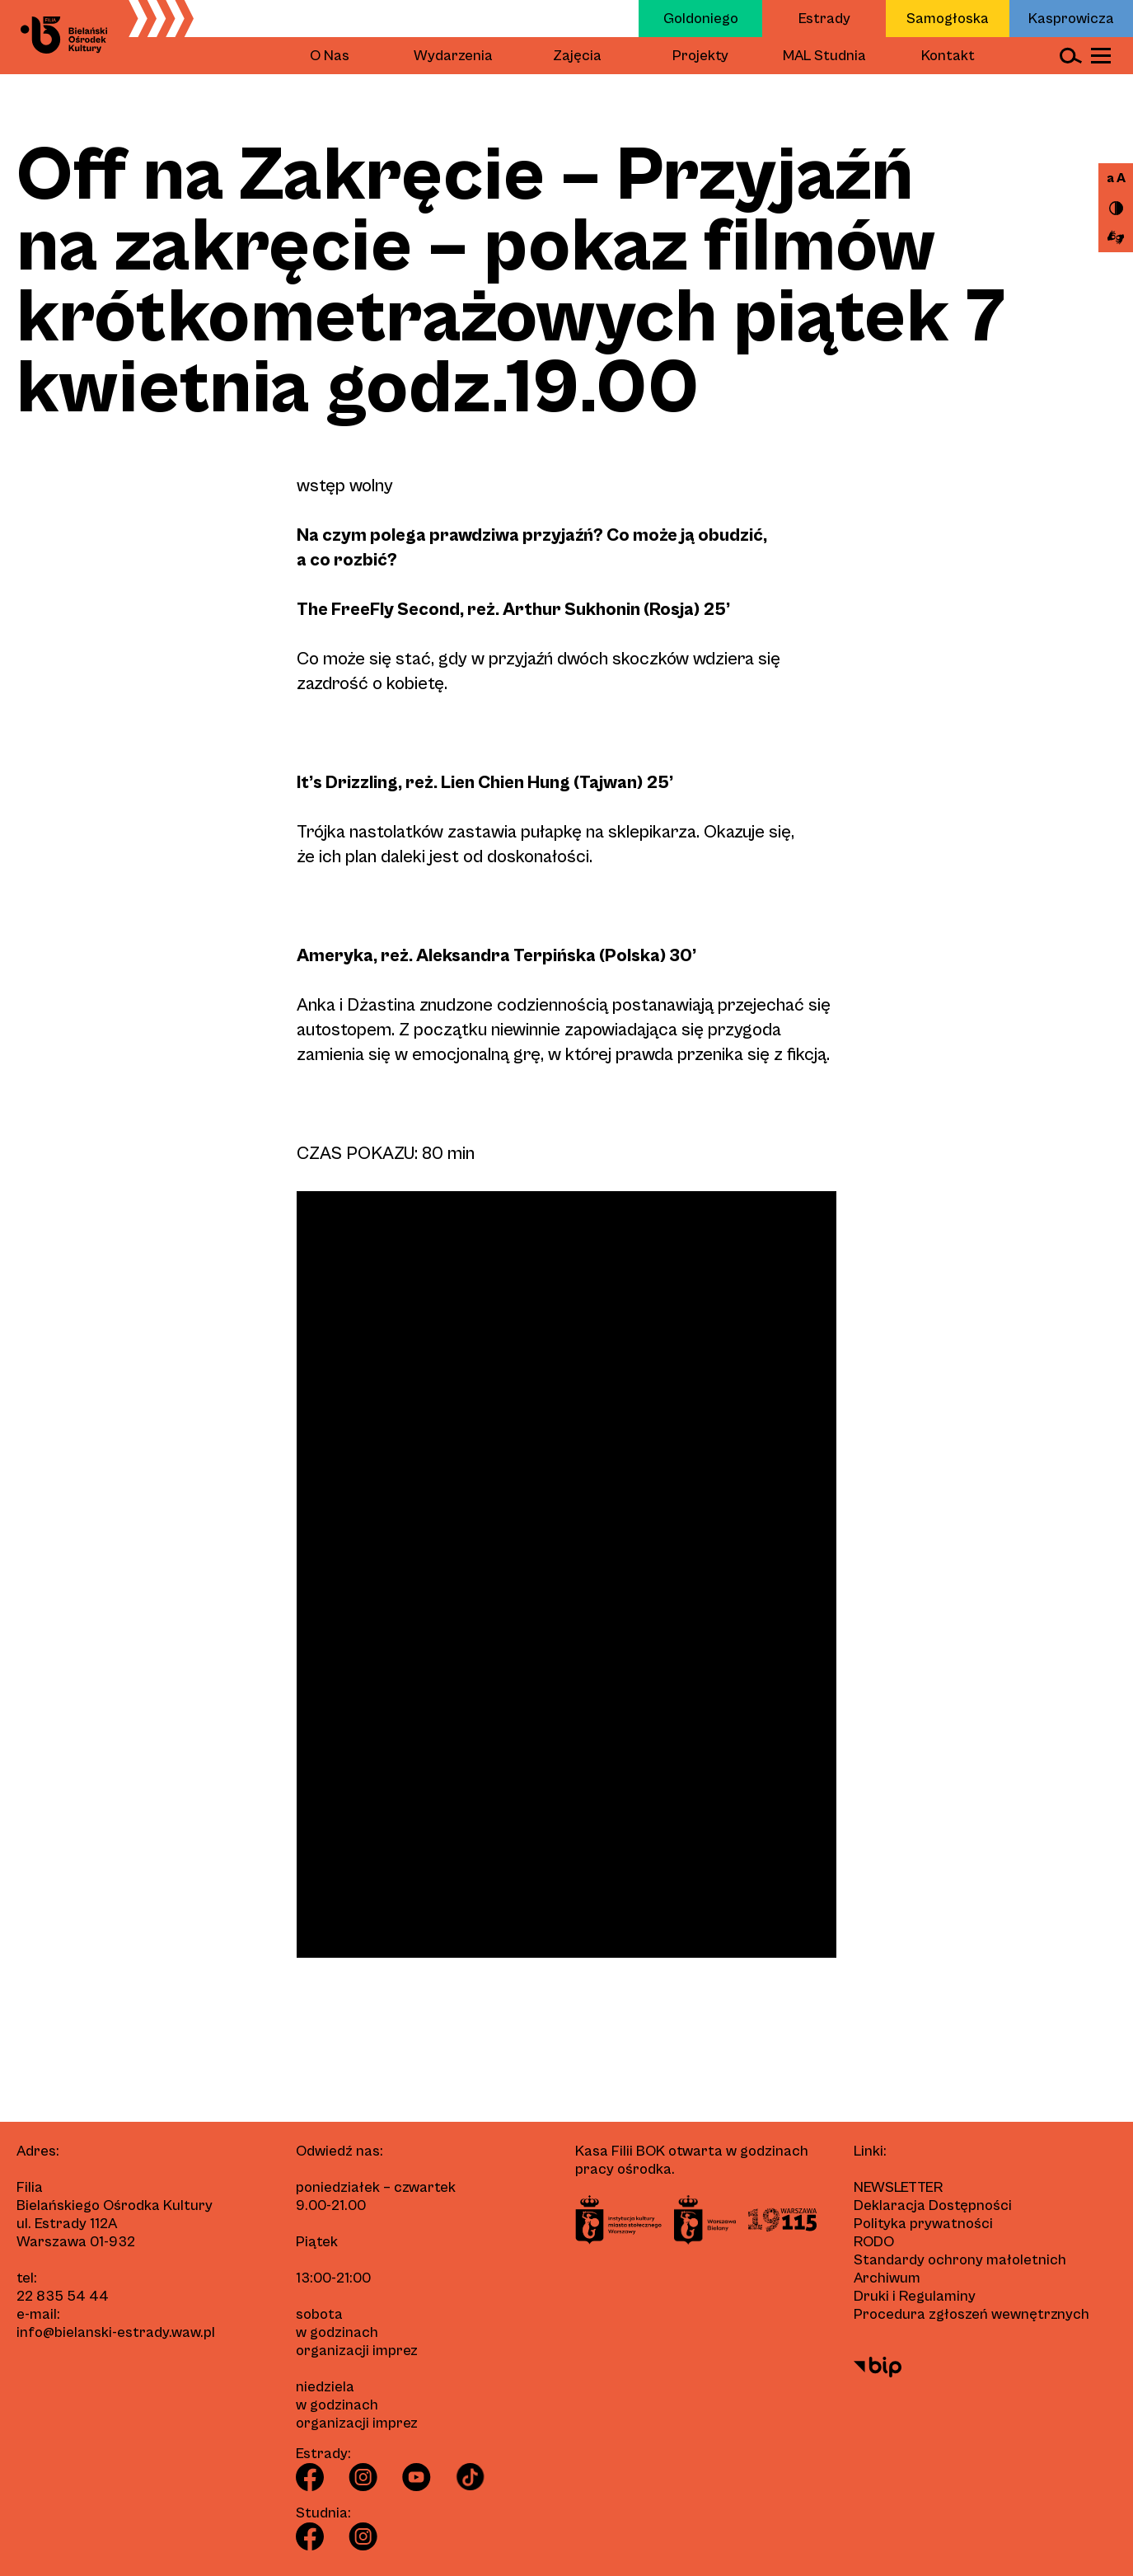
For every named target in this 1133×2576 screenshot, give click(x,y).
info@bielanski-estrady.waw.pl (115, 2332)
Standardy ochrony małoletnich (960, 2260)
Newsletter (898, 2187)
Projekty (700, 55)
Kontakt (948, 55)
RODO (874, 2241)
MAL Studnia (824, 55)
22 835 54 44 (62, 2296)
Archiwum (887, 2278)
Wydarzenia (453, 55)
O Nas (329, 55)
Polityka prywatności (923, 2223)
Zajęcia (577, 55)
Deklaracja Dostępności (933, 2205)
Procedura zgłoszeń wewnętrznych (971, 2314)
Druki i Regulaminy (915, 2296)
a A (1116, 178)
